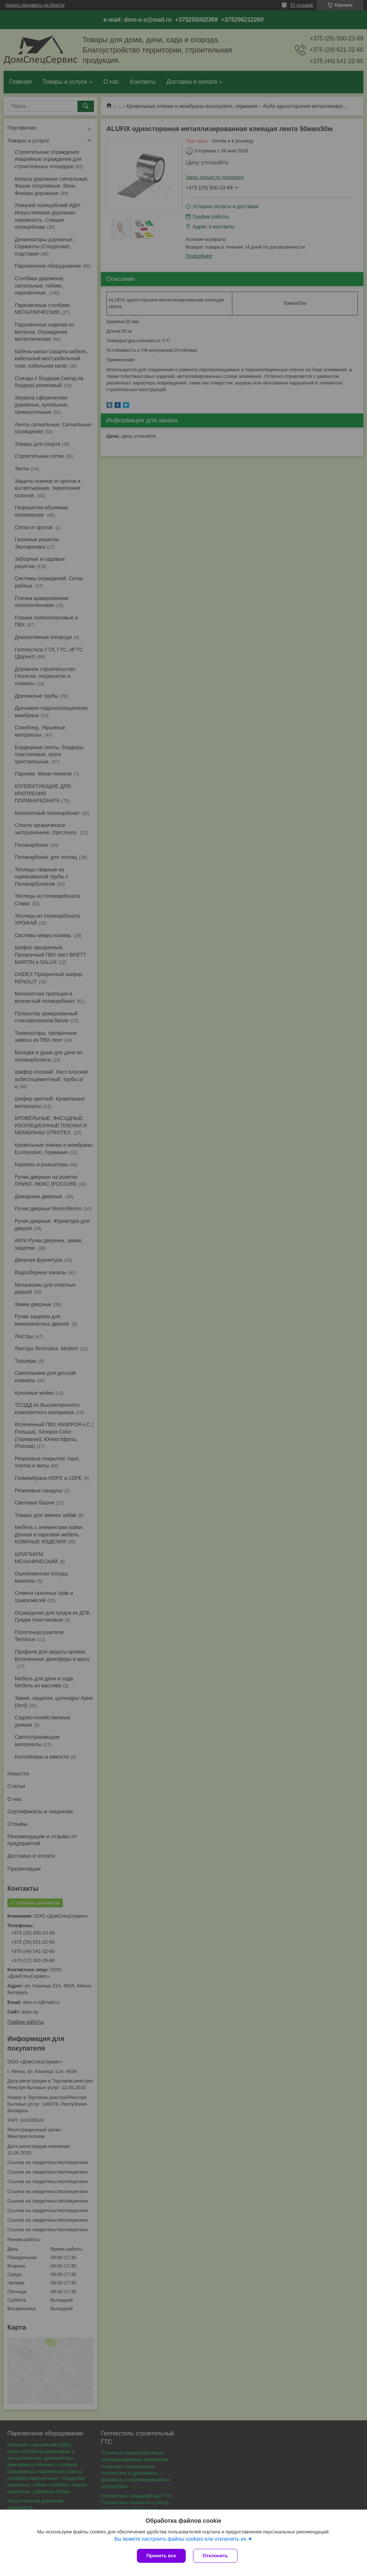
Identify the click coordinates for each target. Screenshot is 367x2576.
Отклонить (215, 2555)
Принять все (161, 2555)
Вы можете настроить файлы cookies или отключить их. (180, 2539)
